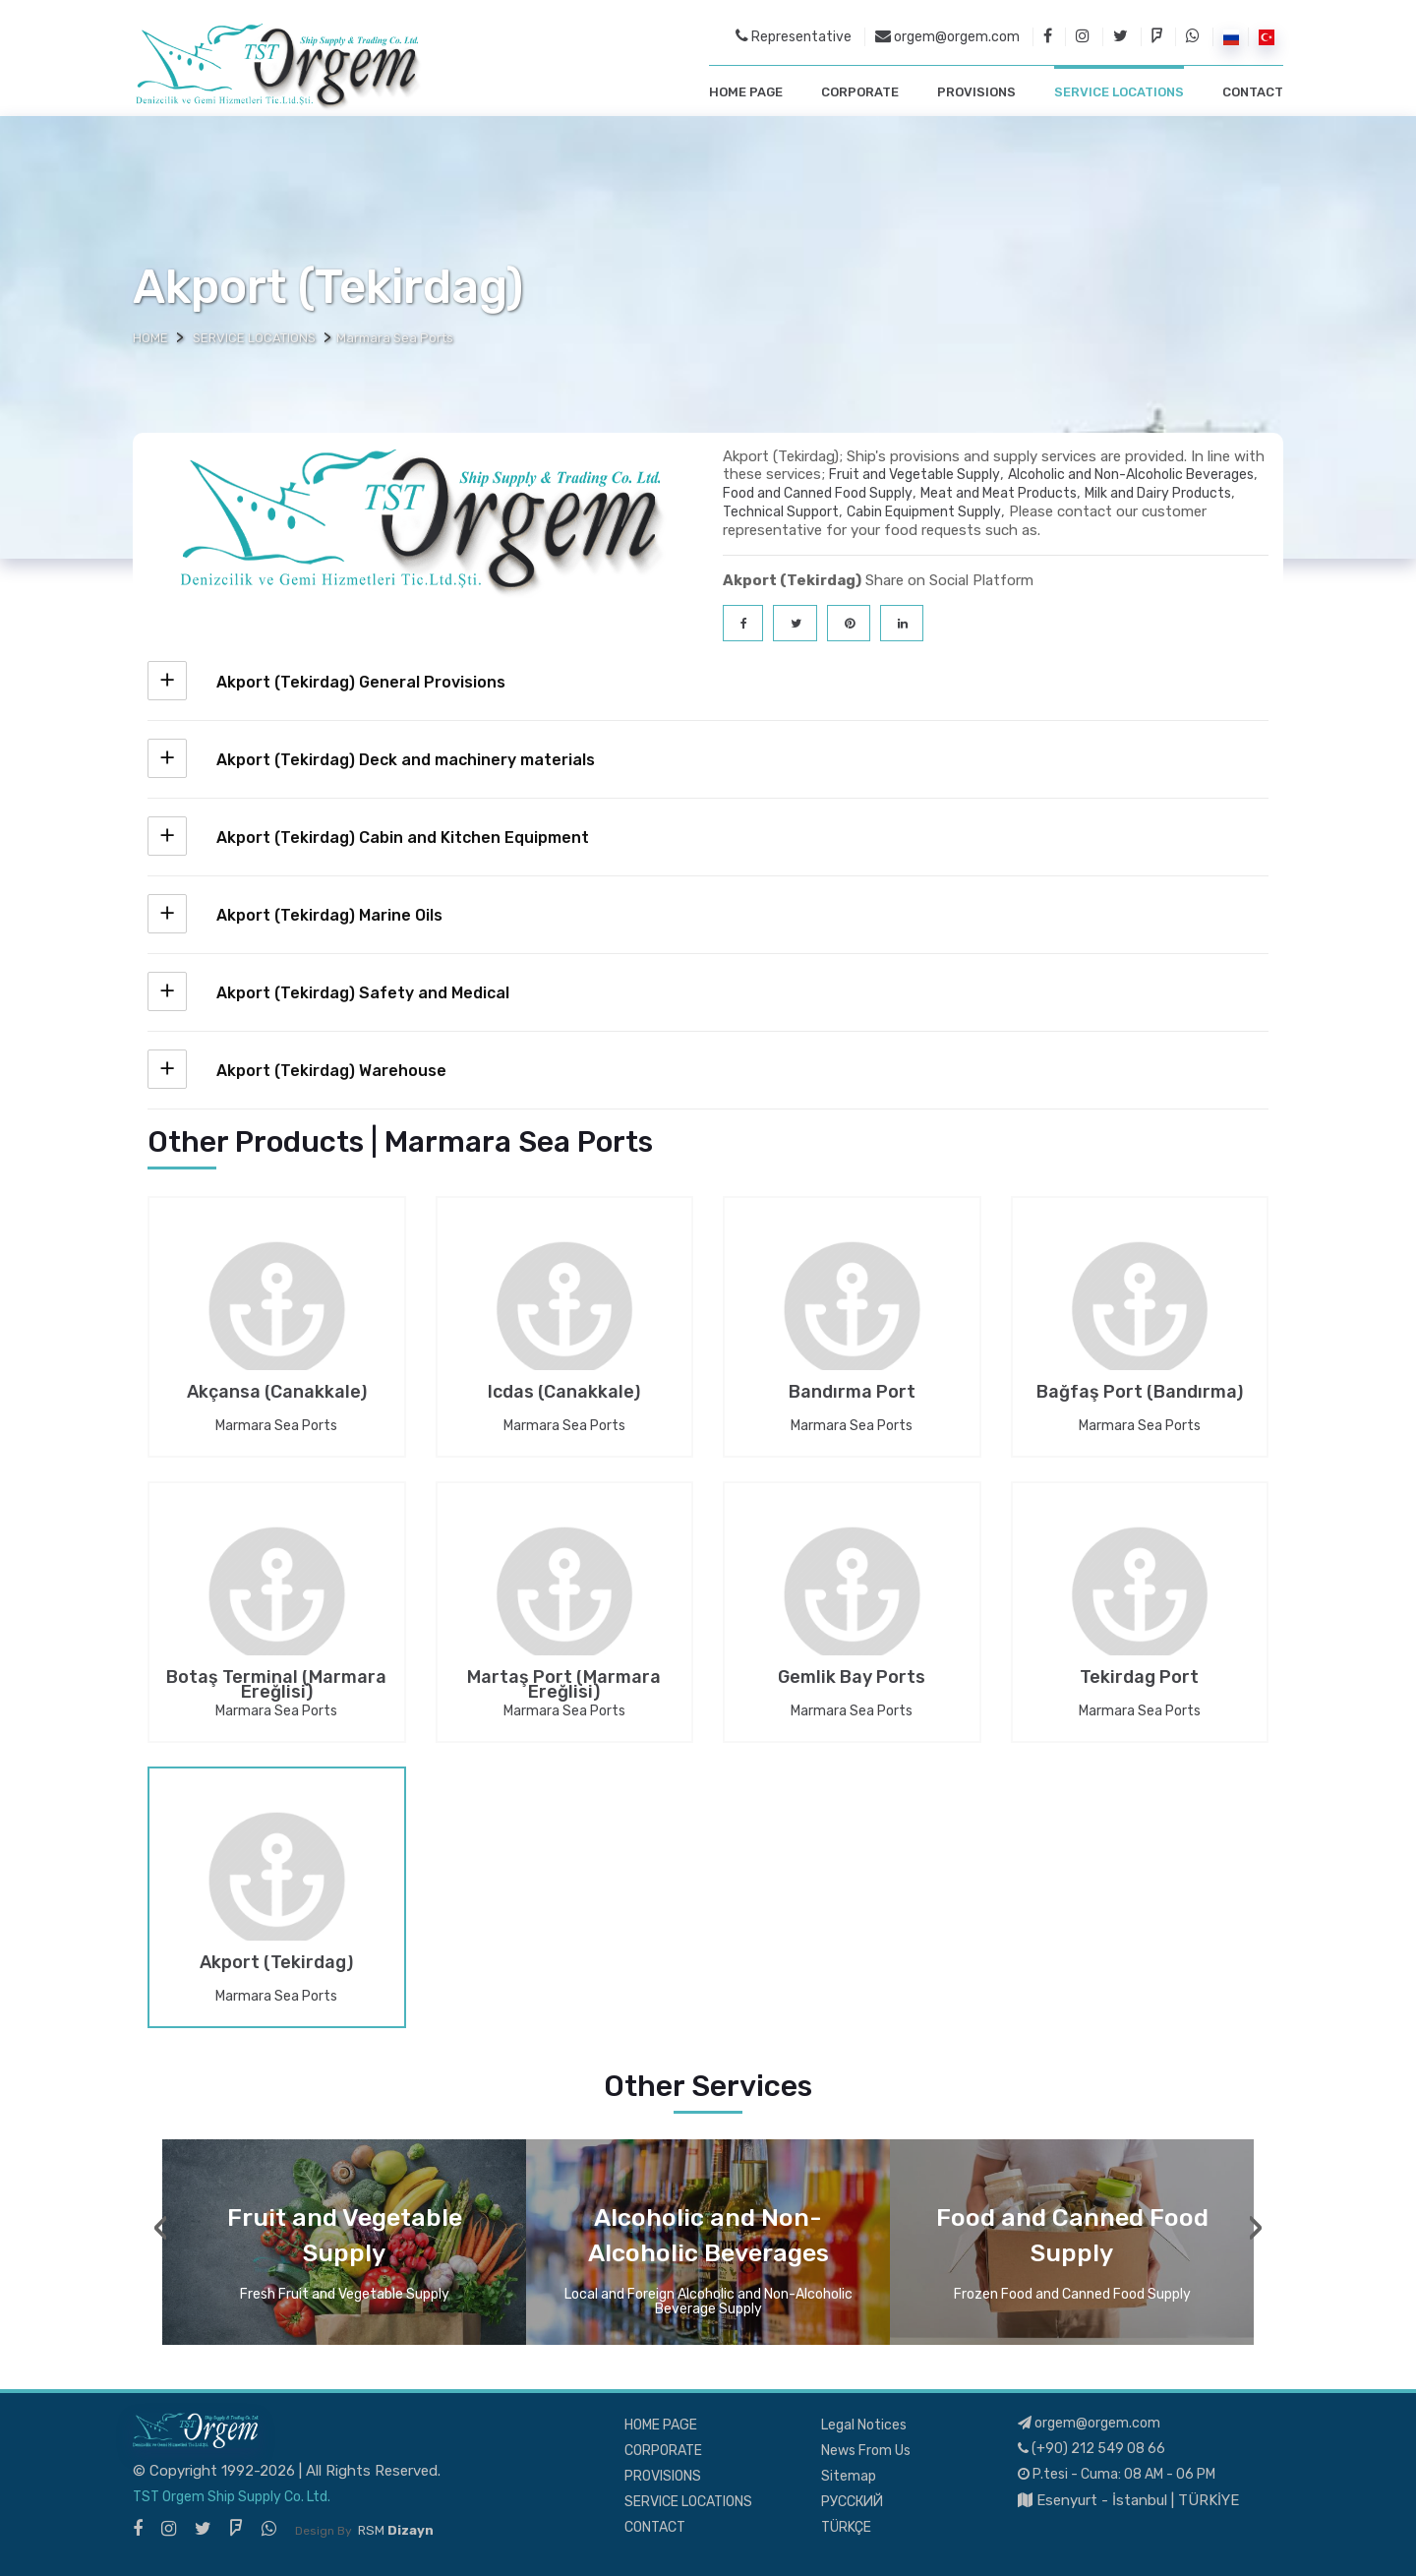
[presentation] (160, 2228)
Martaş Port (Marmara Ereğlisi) (564, 1685)
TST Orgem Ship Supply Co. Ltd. (231, 2496)
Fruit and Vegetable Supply (914, 474)
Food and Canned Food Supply (818, 493)
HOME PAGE (746, 92)
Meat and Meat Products (998, 493)
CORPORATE (860, 92)
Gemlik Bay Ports (851, 1679)
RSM (396, 2530)
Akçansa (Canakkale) (277, 1394)
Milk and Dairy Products (1158, 493)
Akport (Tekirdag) (276, 1964)
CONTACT (1252, 92)
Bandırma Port (852, 1394)
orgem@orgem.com (947, 36)
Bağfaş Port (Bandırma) (1139, 1394)
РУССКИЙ (852, 2501)
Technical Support (781, 512)
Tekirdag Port (1139, 1679)
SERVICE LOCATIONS (1119, 92)
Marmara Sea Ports (276, 1425)
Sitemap (848, 2476)
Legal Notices (864, 2425)
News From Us (866, 2450)
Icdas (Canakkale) (564, 1394)
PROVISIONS (976, 92)
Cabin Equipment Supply (924, 512)
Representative (794, 36)
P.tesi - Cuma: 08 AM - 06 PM (1116, 2474)
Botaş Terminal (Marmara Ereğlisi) (276, 1685)
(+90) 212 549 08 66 (1091, 2448)
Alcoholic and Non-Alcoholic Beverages (1131, 474)
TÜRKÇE (846, 2527)
